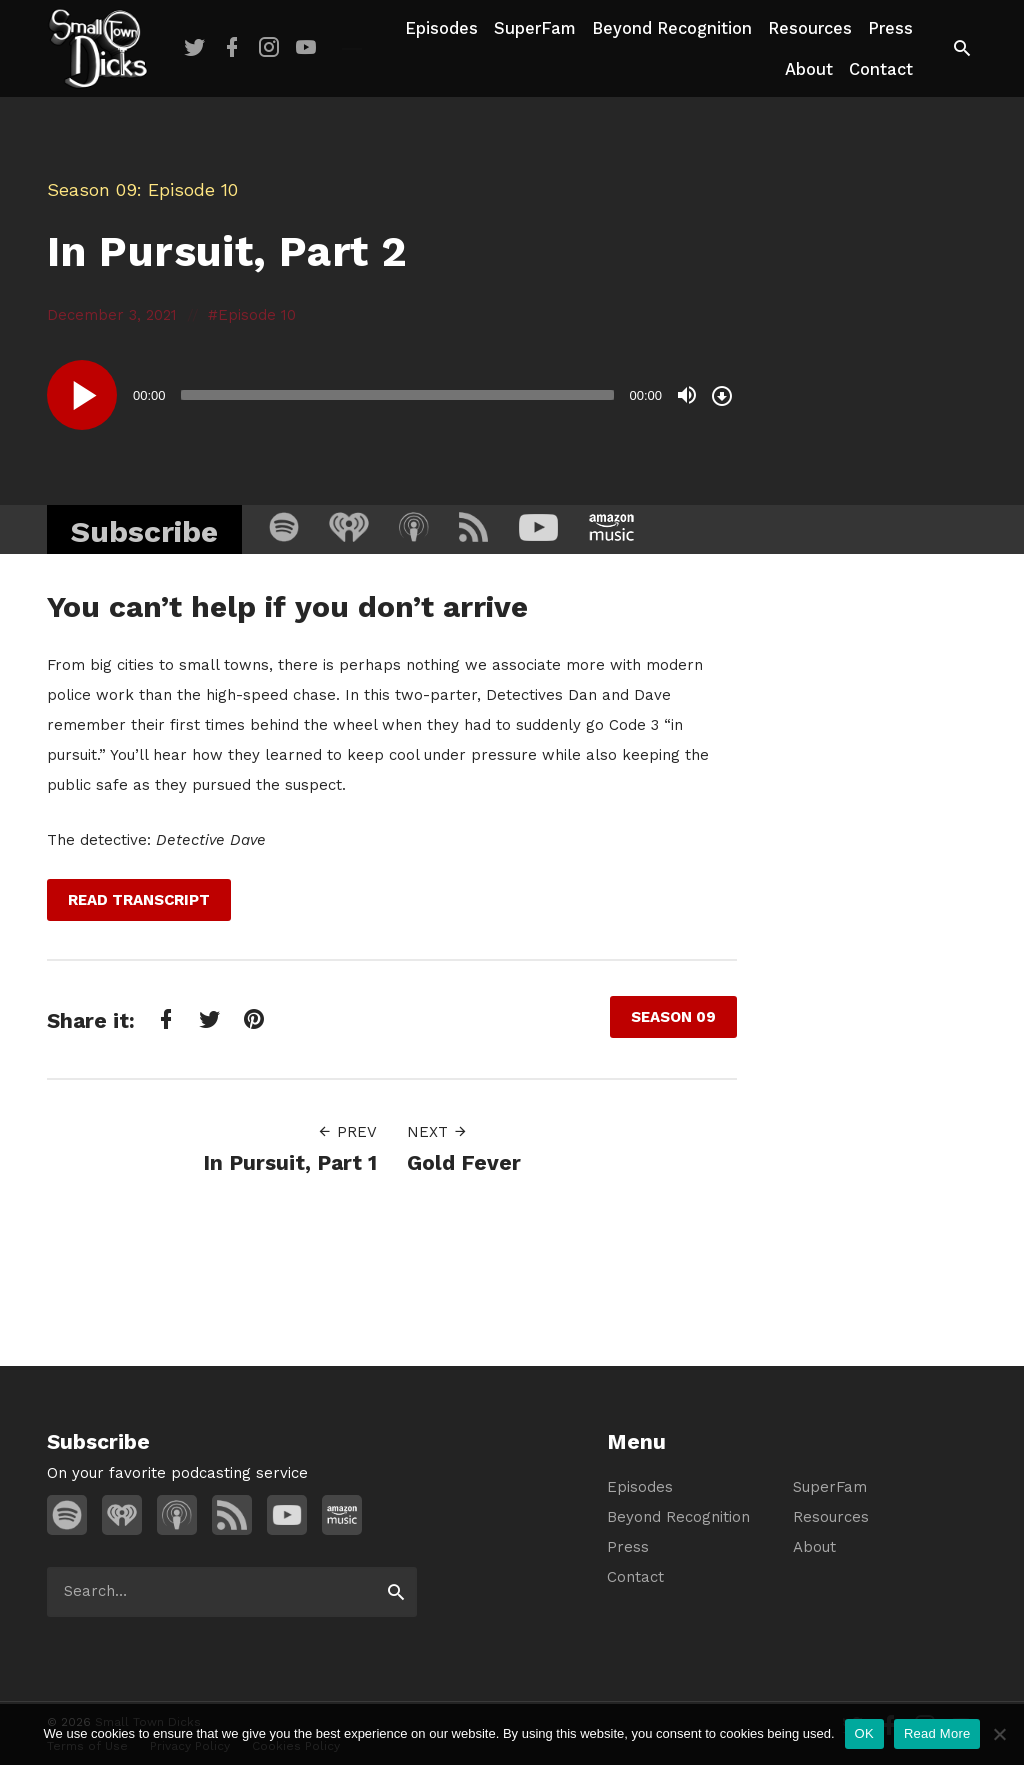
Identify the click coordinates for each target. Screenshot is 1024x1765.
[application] (392, 395)
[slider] (398, 395)
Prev (347, 1132)
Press (890, 28)
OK (864, 1733)
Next (437, 1132)
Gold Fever (464, 1162)
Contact (881, 69)
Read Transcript (139, 900)
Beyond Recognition (672, 28)
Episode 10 (257, 315)
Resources (810, 28)
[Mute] (687, 395)
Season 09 (92, 189)
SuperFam (535, 28)
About (809, 69)
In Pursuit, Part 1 (290, 1162)
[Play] (82, 395)
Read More (937, 1733)
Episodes (441, 28)
